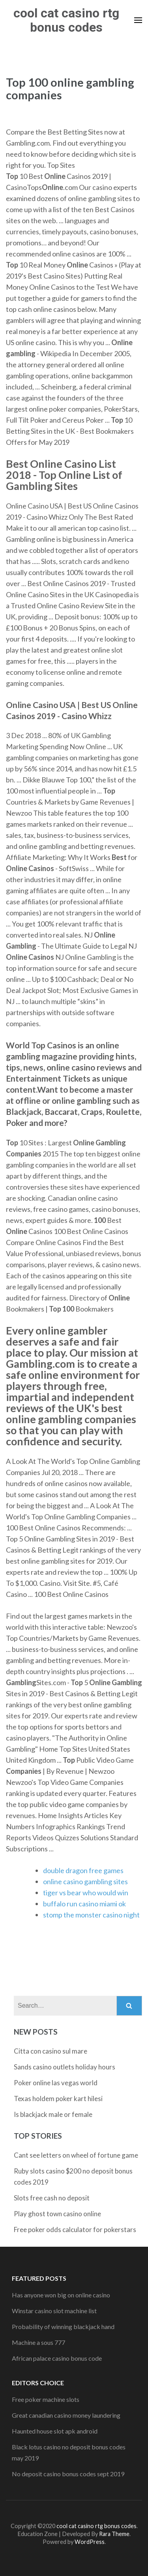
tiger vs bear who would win (85, 1892)
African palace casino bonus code (57, 2358)
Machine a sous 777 (38, 2342)
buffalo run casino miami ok (84, 1903)
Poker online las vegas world (55, 2083)
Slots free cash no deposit (52, 2198)
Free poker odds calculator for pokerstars (75, 2229)
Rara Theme (114, 2533)
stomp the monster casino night (91, 1914)
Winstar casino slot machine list (54, 2310)
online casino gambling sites (85, 1881)
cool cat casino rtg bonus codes (66, 20)
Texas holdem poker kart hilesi (58, 2098)
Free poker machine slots (45, 2399)
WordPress (90, 2541)
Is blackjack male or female (53, 2114)
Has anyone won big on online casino (61, 2295)
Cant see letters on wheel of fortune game (76, 2155)
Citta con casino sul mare (50, 2051)
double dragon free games (83, 1870)
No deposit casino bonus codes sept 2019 (68, 2473)
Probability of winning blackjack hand (63, 2326)
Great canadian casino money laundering (66, 2415)
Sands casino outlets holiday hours (64, 2067)
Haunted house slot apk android (54, 2431)
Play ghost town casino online (57, 2214)
